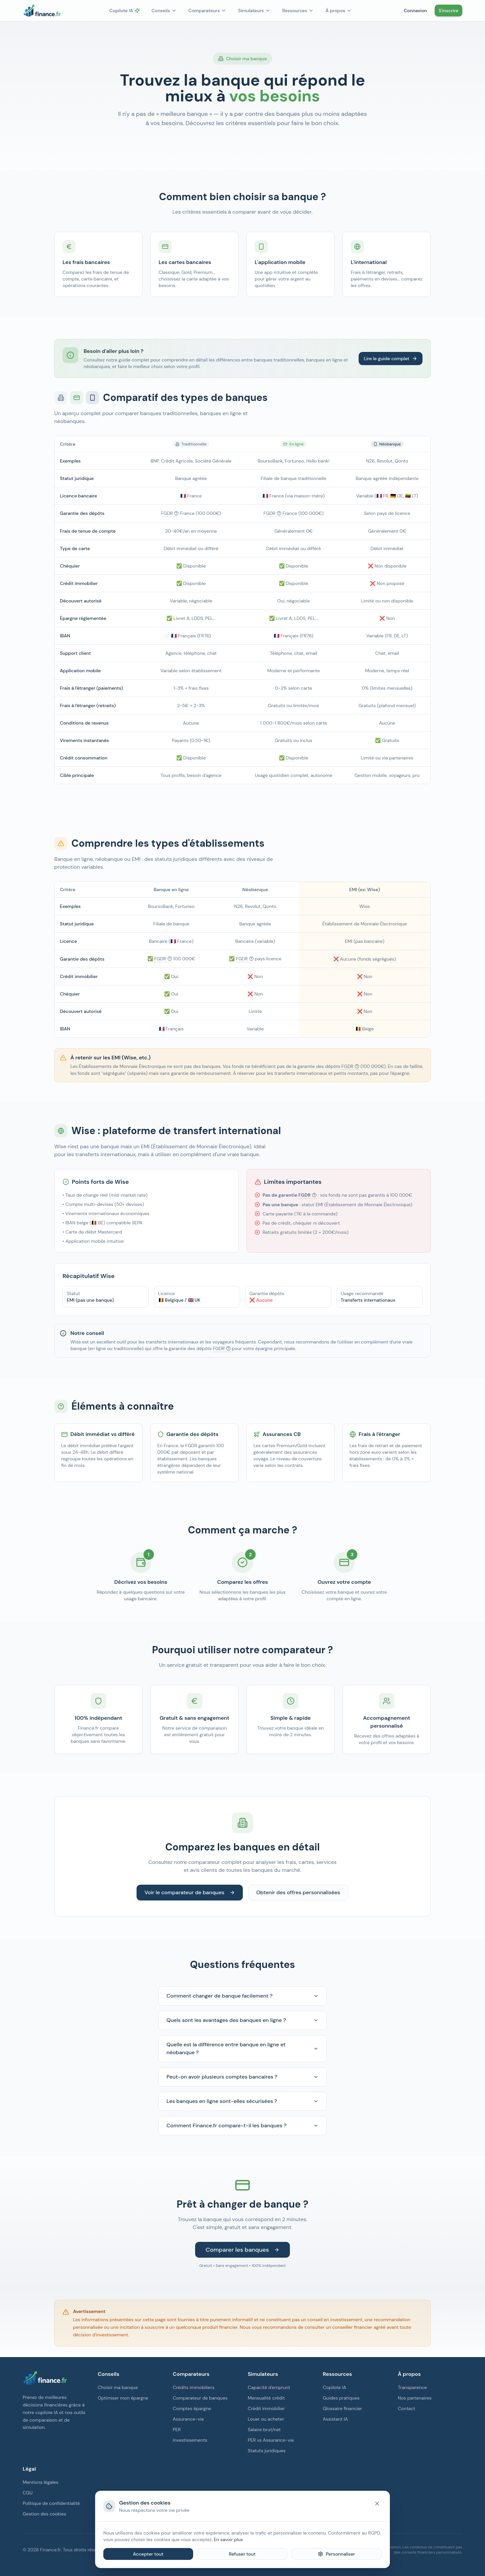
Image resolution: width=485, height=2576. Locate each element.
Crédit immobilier (266, 2408)
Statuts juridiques (267, 2451)
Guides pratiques (341, 2398)
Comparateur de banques (200, 2398)
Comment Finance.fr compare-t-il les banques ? (242, 2125)
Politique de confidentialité (51, 2503)
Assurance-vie (188, 2419)
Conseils (164, 10)
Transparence (412, 2387)
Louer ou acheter (266, 2419)
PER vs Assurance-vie (271, 2440)
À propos (338, 10)
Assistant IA (335, 2419)
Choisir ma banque (118, 2387)
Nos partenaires (414, 2398)
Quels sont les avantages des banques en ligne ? (242, 2020)
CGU (28, 2493)
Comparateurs (207, 10)
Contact (406, 2408)
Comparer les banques (242, 2250)
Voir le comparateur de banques (189, 1892)
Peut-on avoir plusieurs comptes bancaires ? (242, 2076)
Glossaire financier (342, 2408)
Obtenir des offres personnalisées (298, 1892)
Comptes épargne (192, 2408)
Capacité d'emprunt (269, 2387)
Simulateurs (254, 10)
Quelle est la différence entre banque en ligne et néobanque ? (242, 2048)
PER (177, 2429)
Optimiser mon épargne (123, 2398)
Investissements (190, 2440)
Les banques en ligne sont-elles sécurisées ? (242, 2101)
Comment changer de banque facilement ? (242, 1995)
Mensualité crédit (266, 2398)
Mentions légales (40, 2482)
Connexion (415, 10)
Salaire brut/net (264, 2429)
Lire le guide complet (390, 358)
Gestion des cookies (44, 2514)
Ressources (298, 10)
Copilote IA (124, 10)
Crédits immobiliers (194, 2387)
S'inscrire (448, 10)
